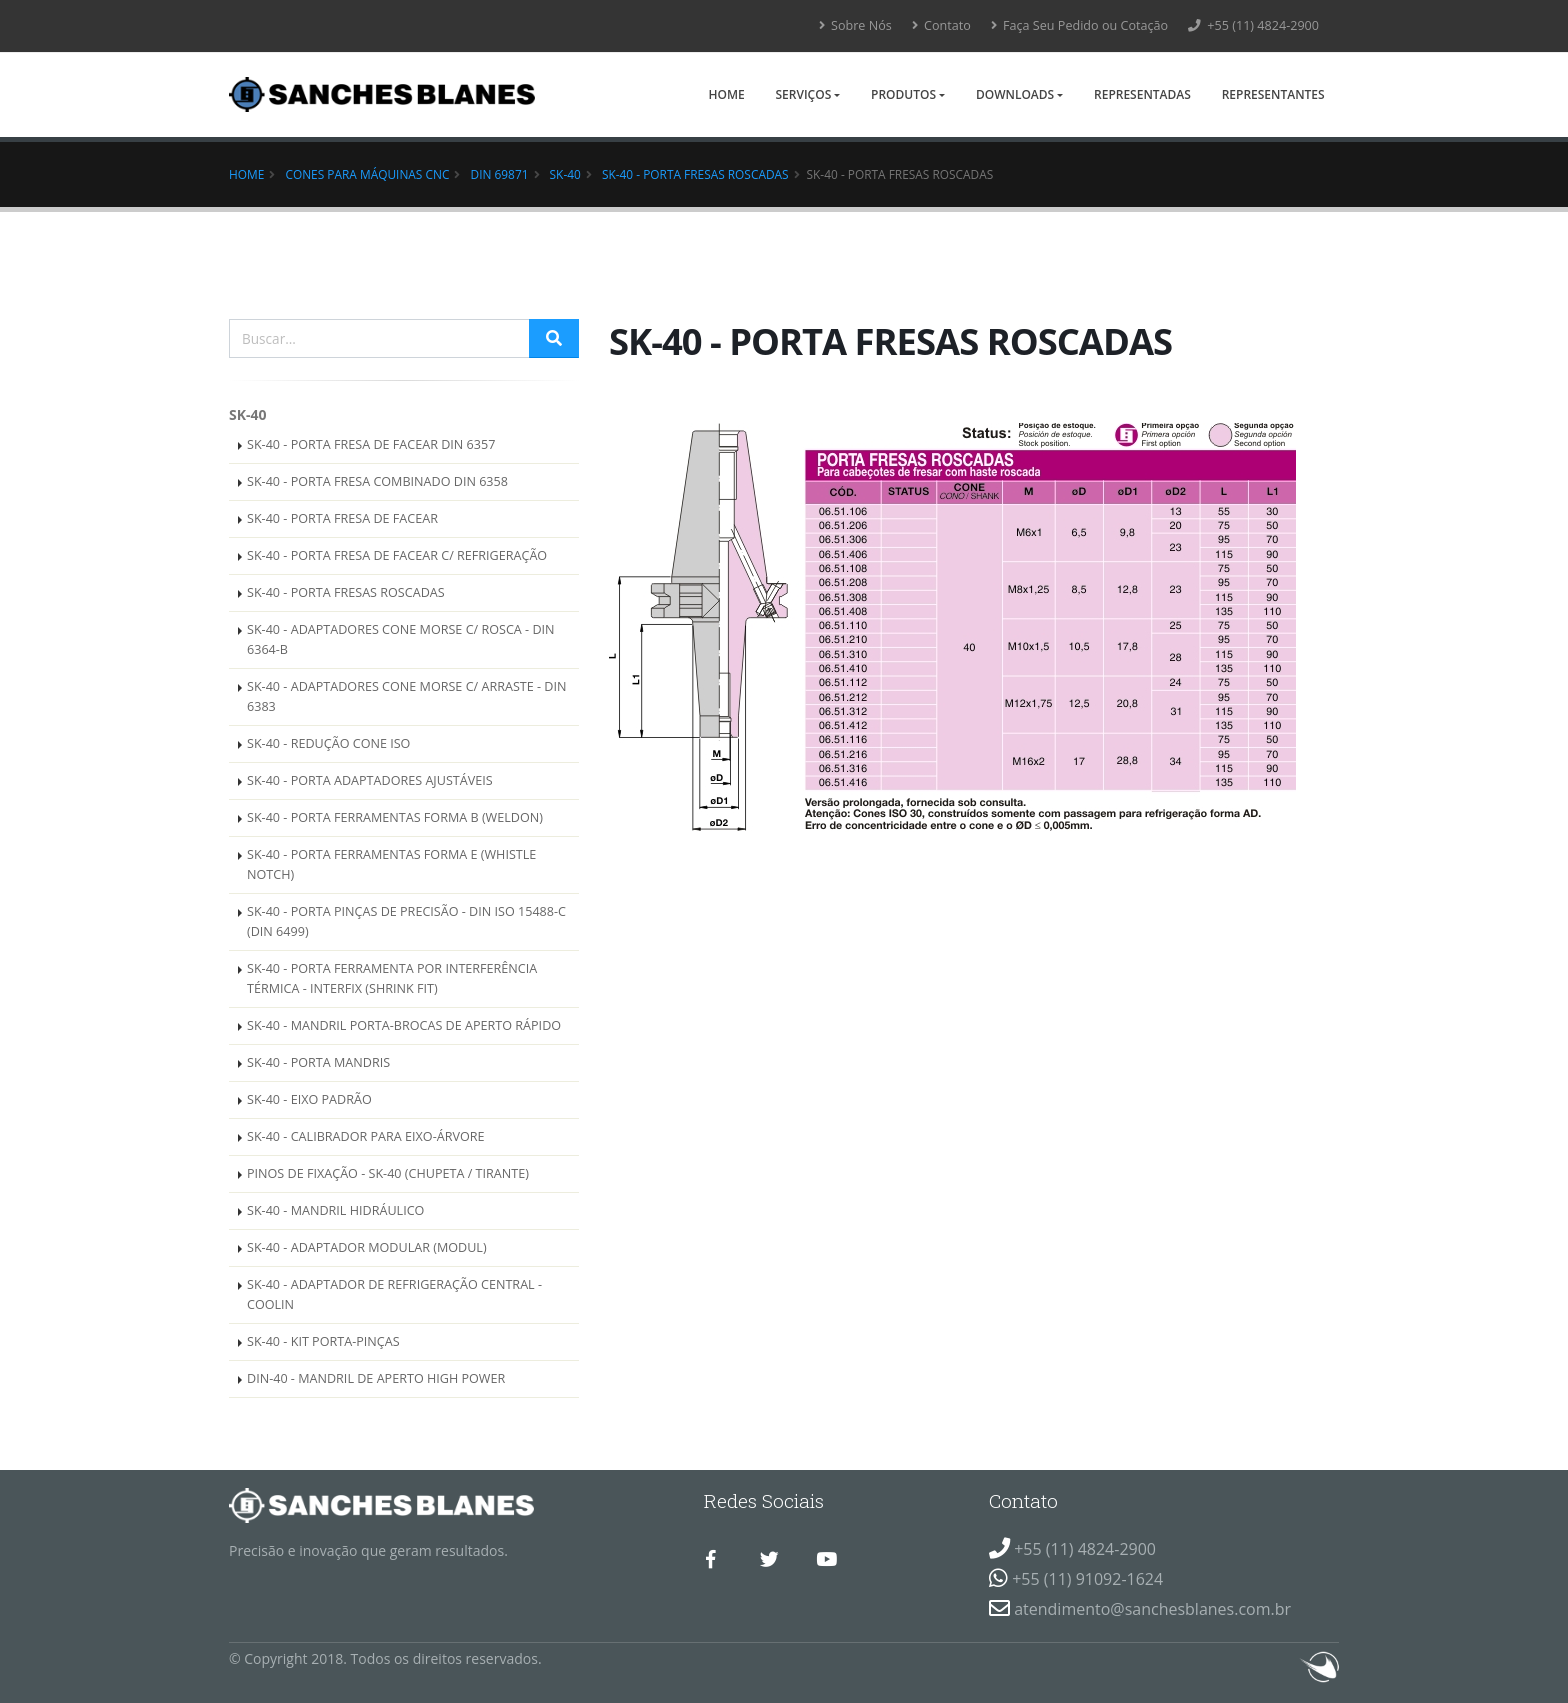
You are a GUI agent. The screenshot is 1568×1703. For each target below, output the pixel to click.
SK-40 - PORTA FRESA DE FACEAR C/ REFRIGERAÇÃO (397, 555)
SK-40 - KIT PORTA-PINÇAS (323, 1341)
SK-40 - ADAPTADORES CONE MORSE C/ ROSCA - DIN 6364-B (401, 639)
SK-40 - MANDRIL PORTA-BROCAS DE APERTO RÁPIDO (404, 1025)
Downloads (1015, 94)
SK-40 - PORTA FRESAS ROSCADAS (695, 174)
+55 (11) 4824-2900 (1253, 25)
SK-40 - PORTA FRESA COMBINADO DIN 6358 (377, 481)
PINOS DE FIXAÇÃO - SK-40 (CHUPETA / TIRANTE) (388, 1173)
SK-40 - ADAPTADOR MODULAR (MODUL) (367, 1247)
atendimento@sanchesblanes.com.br (1152, 1609)
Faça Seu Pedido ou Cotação (1079, 25)
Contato (941, 25)
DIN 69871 (500, 174)
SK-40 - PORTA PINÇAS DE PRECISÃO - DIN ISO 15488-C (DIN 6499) (406, 921)
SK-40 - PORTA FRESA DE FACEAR (342, 518)
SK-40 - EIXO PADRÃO (309, 1099)
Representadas (1142, 94)
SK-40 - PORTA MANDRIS (318, 1062)
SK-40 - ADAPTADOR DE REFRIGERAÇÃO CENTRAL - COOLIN (394, 1294)
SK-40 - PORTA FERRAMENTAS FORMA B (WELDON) (395, 817)
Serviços (803, 94)
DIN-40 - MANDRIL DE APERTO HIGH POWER (376, 1378)
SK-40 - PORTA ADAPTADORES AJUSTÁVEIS (370, 780)
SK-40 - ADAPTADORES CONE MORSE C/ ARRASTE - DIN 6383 (407, 696)
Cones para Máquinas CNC (367, 174)
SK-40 (565, 174)
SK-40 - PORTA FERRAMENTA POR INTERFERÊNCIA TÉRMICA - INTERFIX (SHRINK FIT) (392, 978)
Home (726, 94)
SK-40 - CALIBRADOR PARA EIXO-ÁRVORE (366, 1136)
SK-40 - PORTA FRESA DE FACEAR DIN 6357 (371, 444)
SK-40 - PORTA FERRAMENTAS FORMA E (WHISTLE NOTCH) (391, 864)
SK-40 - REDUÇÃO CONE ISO (328, 743)
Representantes (1273, 94)
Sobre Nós (855, 25)
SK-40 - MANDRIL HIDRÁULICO (335, 1210)
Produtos (903, 94)
